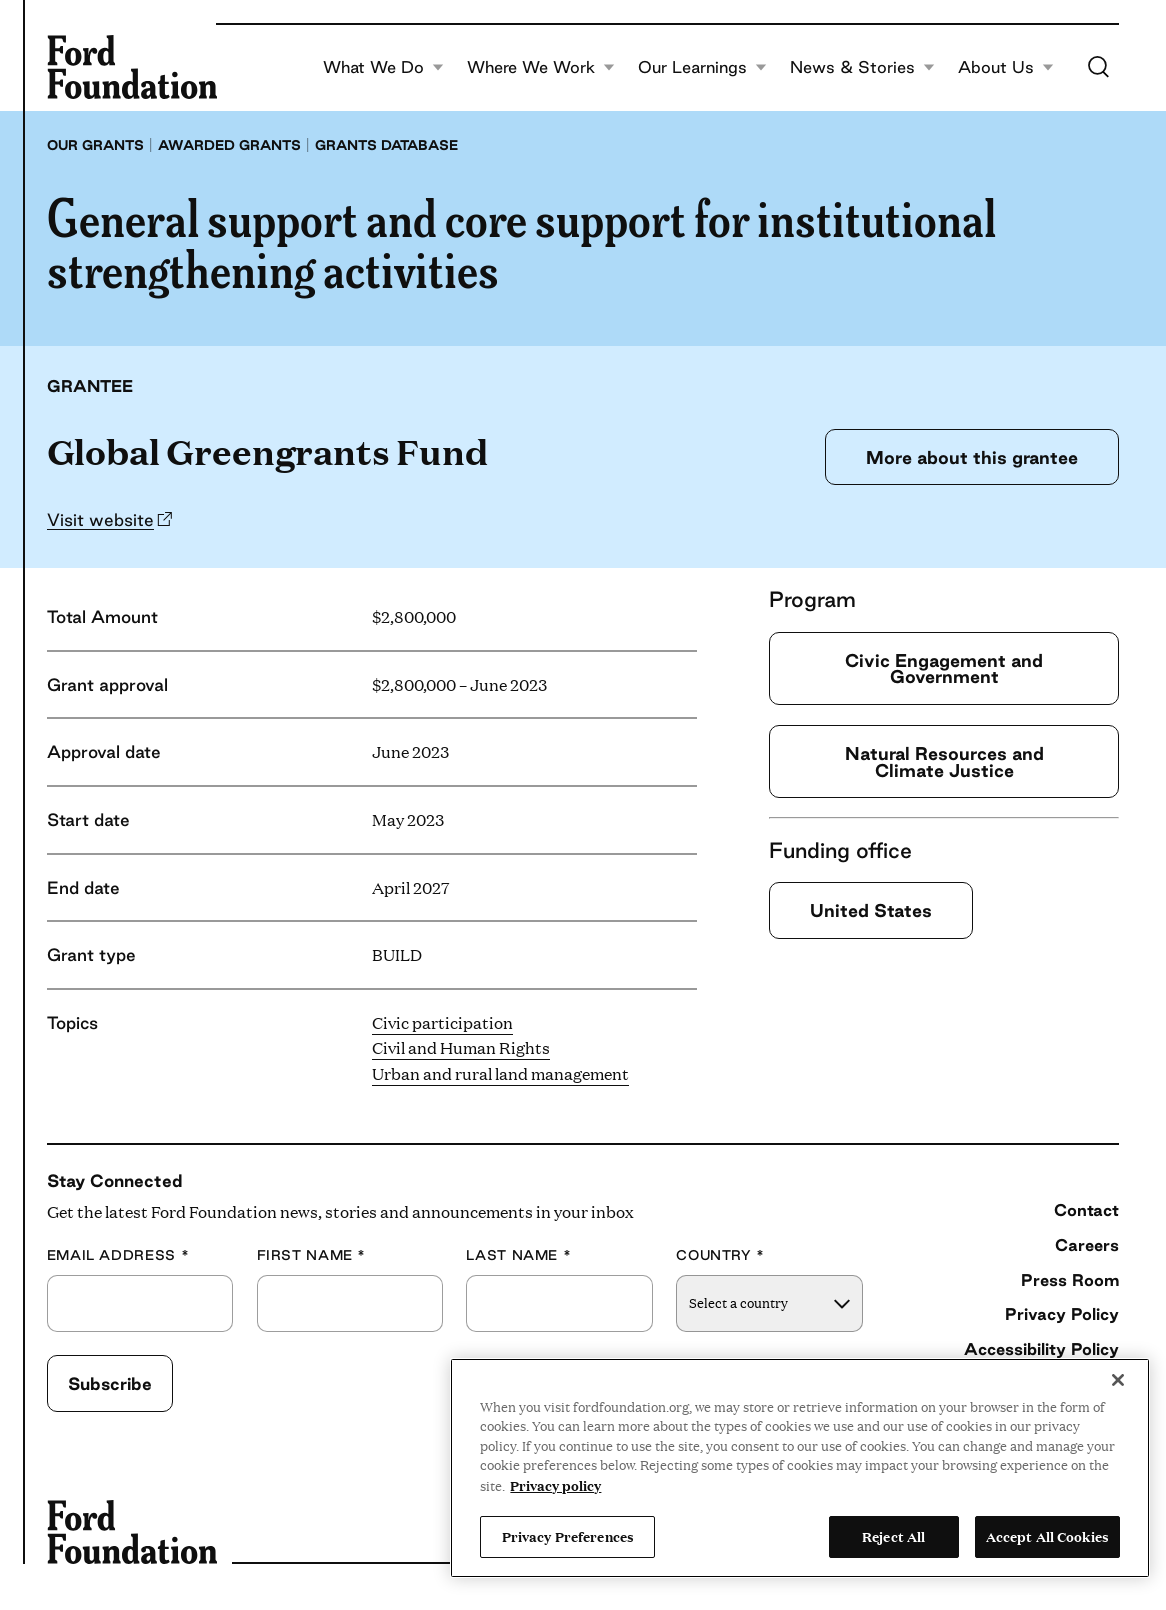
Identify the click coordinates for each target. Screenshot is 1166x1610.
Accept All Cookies (1047, 1536)
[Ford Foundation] (132, 67)
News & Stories (862, 67)
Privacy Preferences (568, 1536)
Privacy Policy (1062, 1314)
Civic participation (442, 1022)
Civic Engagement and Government (944, 668)
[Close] (1118, 1380)
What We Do (383, 67)
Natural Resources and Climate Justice (944, 761)
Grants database (386, 145)
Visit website (100, 519)
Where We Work (541, 67)
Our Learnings (702, 67)
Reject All (893, 1536)
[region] (800, 1468)
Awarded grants (229, 145)
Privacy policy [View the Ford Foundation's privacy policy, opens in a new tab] (555, 1485)
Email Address (118, 1255)
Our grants (95, 145)
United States (871, 910)
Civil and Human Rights (461, 1047)
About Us (1006, 67)
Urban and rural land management (500, 1073)
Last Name (518, 1255)
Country (720, 1255)
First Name (312, 1255)
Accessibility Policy (1041, 1349)
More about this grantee (972, 457)
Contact (1086, 1210)
